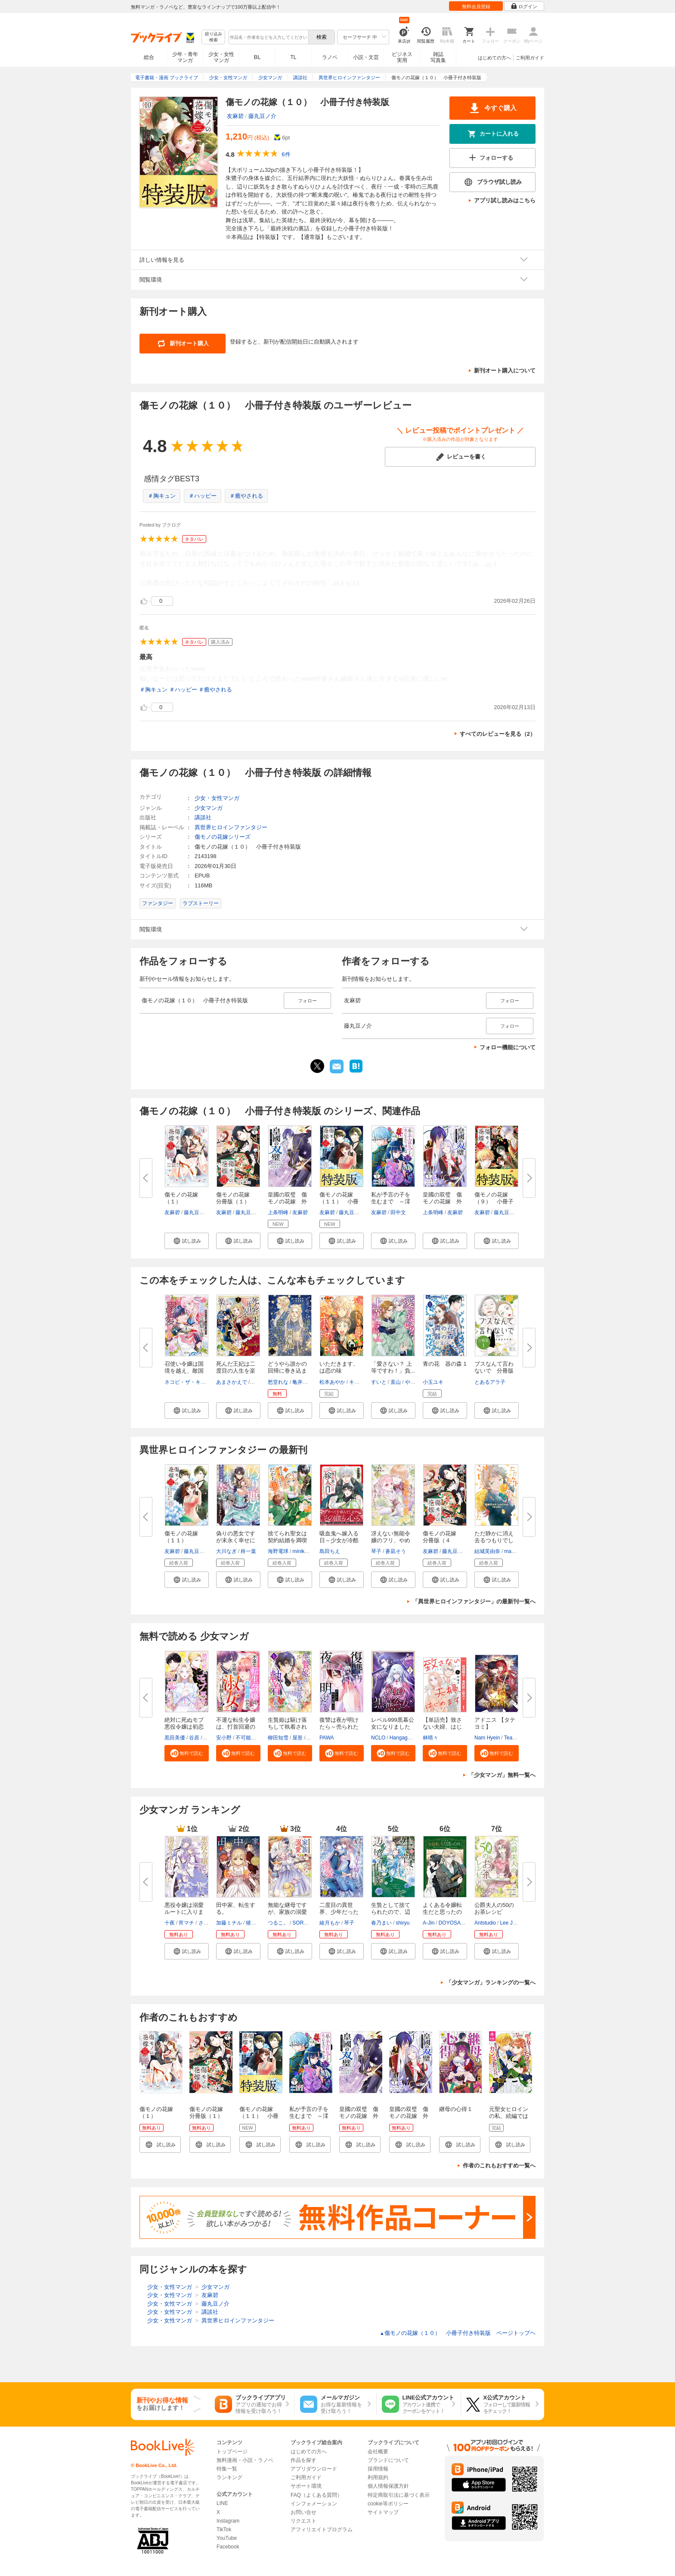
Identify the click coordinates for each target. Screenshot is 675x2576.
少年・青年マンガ (185, 57)
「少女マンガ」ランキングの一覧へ (491, 1982)
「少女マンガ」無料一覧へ (502, 1775)
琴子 (376, 1551)
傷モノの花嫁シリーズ (223, 837)
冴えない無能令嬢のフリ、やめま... (390, 1540)
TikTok (224, 2529)
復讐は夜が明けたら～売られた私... (339, 1727)
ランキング (229, 2477)
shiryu (402, 1923)
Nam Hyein (487, 1738)
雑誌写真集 (438, 57)
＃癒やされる (246, 496)
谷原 (194, 1738)
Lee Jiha (509, 1923)
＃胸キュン (162, 496)
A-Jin (428, 1923)
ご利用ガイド (530, 57)
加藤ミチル (229, 1923)
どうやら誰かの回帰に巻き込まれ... (287, 1371)
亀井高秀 (302, 1382)
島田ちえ (329, 1551)
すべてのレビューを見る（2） (498, 734)
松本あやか (332, 1382)
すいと (379, 1382)
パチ (312, 1738)
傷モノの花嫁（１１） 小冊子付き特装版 (259, 2116)
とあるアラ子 (489, 1382)
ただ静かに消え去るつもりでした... (494, 1540)
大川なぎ (226, 1551)
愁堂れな (278, 1382)
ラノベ (330, 57)
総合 (149, 57)
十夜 (169, 1923)
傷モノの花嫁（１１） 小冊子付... (339, 1201)
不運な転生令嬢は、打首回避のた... (235, 1727)
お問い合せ (303, 2512)
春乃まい (381, 1923)
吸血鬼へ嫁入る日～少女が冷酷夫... (339, 1540)
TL (293, 57)
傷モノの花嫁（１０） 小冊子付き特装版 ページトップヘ (458, 2333)
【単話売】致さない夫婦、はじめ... (442, 1727)
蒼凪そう (395, 1551)
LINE (222, 2503)
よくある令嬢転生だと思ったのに (442, 1912)
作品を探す (303, 2460)
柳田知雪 (278, 1738)
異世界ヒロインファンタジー (231, 827)
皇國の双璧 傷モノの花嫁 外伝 (287, 1201)
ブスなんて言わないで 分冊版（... (494, 1371)
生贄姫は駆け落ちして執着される (287, 1727)
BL (257, 57)
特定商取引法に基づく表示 (399, 2495)
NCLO (378, 1738)
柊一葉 (248, 1551)
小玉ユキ (433, 1382)
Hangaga (400, 1738)
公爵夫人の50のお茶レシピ (494, 1908)
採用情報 (378, 2469)
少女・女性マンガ (221, 57)
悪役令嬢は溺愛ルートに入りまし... (184, 1912)
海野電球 (278, 1551)
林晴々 (430, 1738)
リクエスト (303, 2521)
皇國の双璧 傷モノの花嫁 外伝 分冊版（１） (408, 2119)
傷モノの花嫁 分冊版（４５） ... (442, 1540)
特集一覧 (227, 2469)
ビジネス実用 (402, 57)
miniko (299, 1551)
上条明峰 (278, 1212)
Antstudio (485, 1923)
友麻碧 (235, 116)
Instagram (228, 2521)
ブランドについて (388, 2460)
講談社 (203, 817)
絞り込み (213, 37)
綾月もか (329, 1923)
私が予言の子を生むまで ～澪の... (390, 1201)
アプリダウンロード (314, 2469)
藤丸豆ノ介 (262, 116)
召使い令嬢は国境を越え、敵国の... (184, 1371)
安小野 (224, 1738)
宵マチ (186, 1923)
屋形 (297, 1738)
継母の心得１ (456, 2109)
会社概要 (378, 2452)
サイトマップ (383, 2512)
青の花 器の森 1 (445, 1364)
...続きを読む (345, 583)
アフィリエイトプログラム (322, 2529)
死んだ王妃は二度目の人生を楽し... (235, 1371)
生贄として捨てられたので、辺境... (390, 1912)
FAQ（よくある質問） (316, 2495)
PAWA (326, 1738)
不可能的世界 (250, 1738)
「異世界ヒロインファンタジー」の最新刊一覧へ (474, 1601)
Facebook (228, 2547)
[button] (186, 1241)
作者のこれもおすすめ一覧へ (499, 2165)
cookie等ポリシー (388, 2504)
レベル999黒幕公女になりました (392, 1723)
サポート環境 (306, 2486)
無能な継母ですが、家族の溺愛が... (287, 1912)
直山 (395, 1382)
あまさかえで (231, 1382)
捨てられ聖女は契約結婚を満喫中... (287, 1540)
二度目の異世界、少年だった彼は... (339, 1912)
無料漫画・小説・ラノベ (245, 2460)
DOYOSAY (451, 1923)
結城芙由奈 (487, 1551)
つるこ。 (278, 1923)
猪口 (251, 1923)
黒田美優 (174, 1738)
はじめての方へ (494, 57)
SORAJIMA (305, 1923)
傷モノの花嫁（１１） (181, 1537)
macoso (513, 1551)
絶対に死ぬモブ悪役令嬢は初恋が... (184, 1727)
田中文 (398, 1212)
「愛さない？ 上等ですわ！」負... (393, 1367)
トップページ (232, 2452)
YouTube (227, 2538)
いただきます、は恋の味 (339, 1367)
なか (256, 1382)
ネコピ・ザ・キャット (190, 1382)
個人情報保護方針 (388, 2486)
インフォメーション (314, 2504)
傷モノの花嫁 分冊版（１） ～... (235, 1201)
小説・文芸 (366, 57)
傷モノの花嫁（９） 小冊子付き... (494, 1201)
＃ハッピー (203, 496)
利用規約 (378, 2477)
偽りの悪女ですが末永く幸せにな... (235, 1540)
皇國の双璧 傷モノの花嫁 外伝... (442, 1201)
